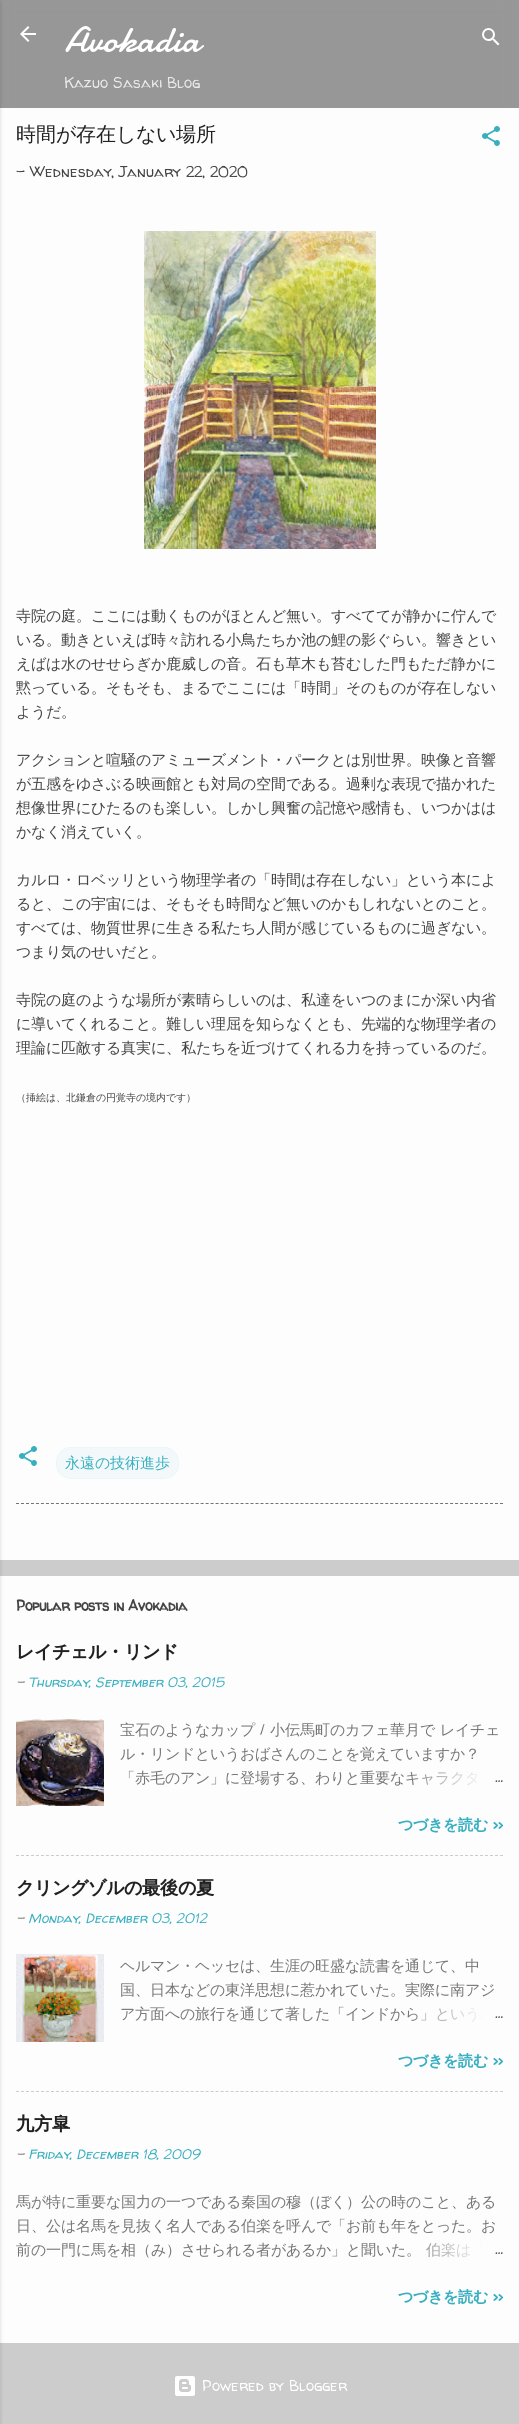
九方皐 (43, 2123)
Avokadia (132, 40)
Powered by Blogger (260, 2385)
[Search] (491, 40)
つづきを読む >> (450, 1824)
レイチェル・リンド (97, 1651)
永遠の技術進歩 (117, 1462)
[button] (491, 139)
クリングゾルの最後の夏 (115, 1887)
